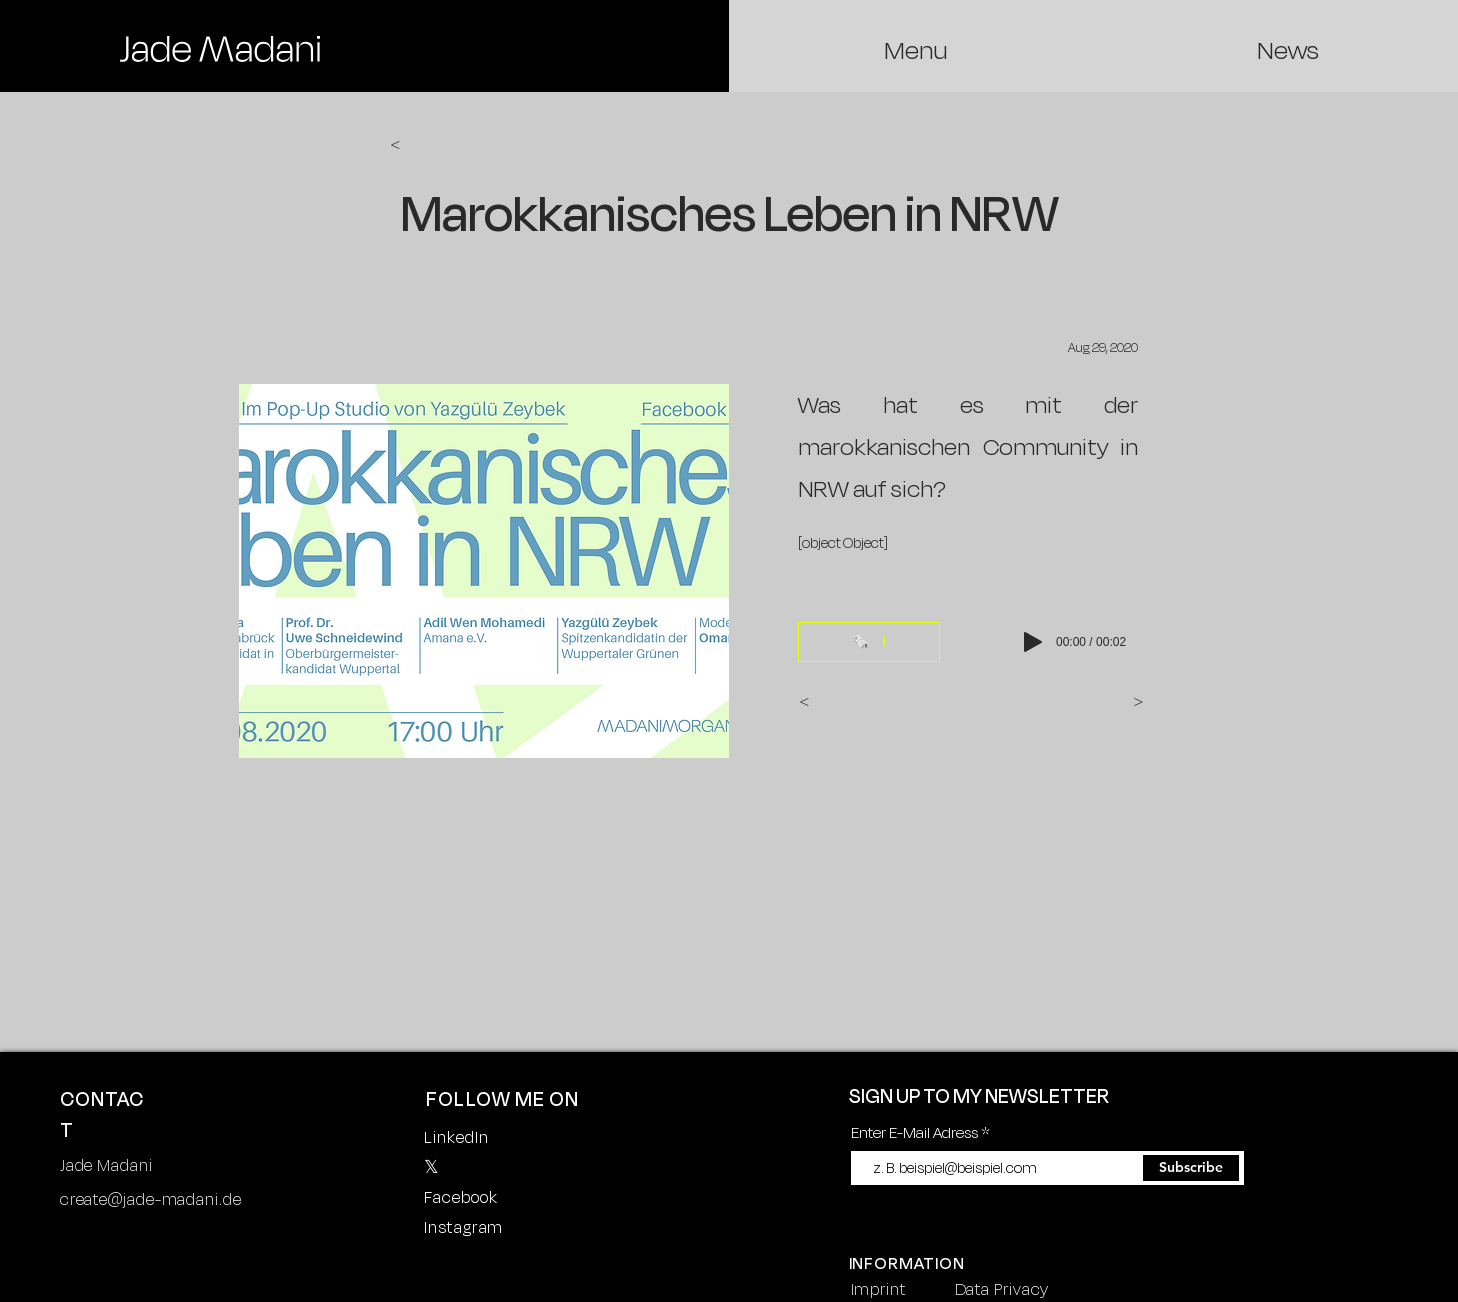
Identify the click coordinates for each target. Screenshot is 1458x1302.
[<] (456, 145)
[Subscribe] (1191, 1168)
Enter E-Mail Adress (914, 1132)
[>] (1119, 702)
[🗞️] (869, 642)
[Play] (1033, 642)
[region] (220, 49)
